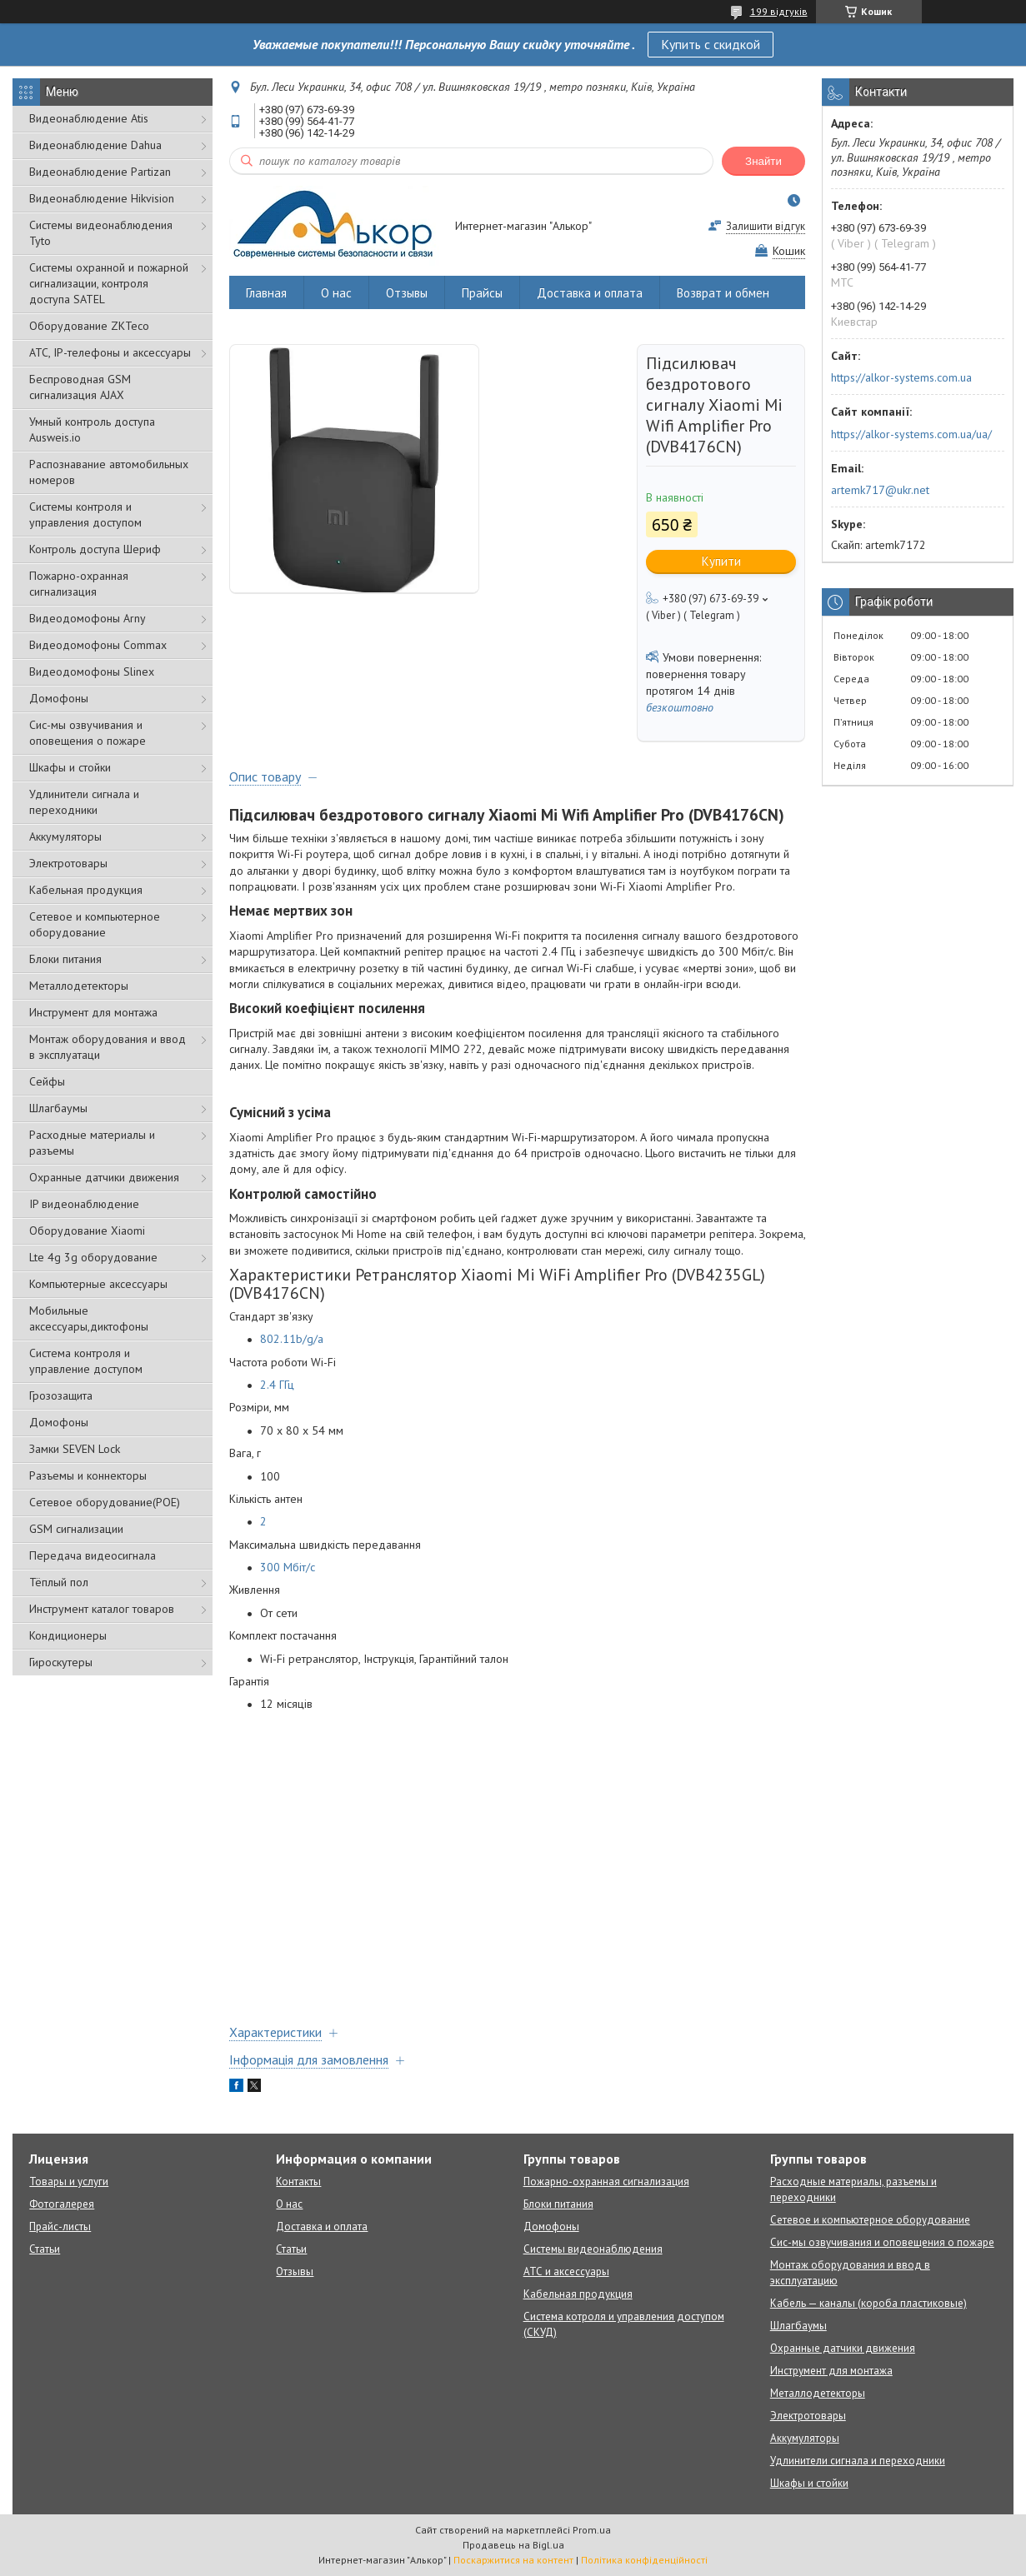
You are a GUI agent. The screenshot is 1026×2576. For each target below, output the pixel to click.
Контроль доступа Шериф (95, 549)
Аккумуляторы (65, 836)
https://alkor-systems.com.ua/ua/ (911, 434)
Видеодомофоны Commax (98, 644)
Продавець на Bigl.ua (513, 2545)
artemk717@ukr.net (880, 489)
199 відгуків (779, 11)
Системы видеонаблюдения (593, 2249)
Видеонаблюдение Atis (88, 118)
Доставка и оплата (590, 293)
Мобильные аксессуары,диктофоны (88, 1318)
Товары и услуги (68, 2181)
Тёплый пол (58, 1582)
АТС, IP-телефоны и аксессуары (110, 352)
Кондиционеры (68, 1635)
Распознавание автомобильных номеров (108, 472)
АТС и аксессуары (566, 2271)
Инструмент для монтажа (93, 1012)
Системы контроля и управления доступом (85, 514)
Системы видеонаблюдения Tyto (101, 232)
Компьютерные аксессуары (98, 1283)
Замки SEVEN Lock (74, 1448)
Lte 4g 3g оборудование (93, 1257)
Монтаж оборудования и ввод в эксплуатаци (107, 1046)
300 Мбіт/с (287, 1567)
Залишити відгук (765, 226)
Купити (721, 561)
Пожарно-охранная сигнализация (78, 583)
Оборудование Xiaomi (87, 1230)
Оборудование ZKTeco (89, 325)
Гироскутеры (61, 1662)
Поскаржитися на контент (513, 2560)
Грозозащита (61, 1395)
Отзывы (407, 293)
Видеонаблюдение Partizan (100, 171)
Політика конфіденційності (644, 2560)
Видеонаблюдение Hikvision (101, 198)
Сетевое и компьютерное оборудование (94, 924)
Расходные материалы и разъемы (92, 1142)
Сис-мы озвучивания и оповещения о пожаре (87, 732)
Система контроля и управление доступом (86, 1360)
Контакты (298, 2181)
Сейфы (47, 1081)
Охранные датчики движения (104, 1177)
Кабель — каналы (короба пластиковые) (868, 2303)
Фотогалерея (61, 2204)
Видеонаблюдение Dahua (95, 144)
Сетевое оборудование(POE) (104, 1502)
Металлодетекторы (78, 985)
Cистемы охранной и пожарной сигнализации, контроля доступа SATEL (108, 283)
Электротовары (68, 863)
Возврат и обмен (723, 293)
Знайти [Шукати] (763, 161)
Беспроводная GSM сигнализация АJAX (80, 387)
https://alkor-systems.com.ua (901, 377)
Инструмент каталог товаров (101, 1608)
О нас (336, 293)
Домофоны (58, 698)
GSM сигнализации (76, 1528)
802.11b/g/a (291, 1338)
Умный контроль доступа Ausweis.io (92, 429)
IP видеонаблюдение (84, 1203)
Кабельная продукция (86, 889)
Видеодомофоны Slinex (91, 671)
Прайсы (482, 293)
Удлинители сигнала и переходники (84, 801)
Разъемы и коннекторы (88, 1475)
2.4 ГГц (277, 1384)
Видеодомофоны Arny (87, 618)
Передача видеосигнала (92, 1555)
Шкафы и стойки (70, 767)
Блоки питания (65, 958)
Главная (266, 293)
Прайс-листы (60, 2226)
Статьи (44, 2249)
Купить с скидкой (710, 44)
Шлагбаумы (58, 1108)
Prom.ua (592, 2530)
